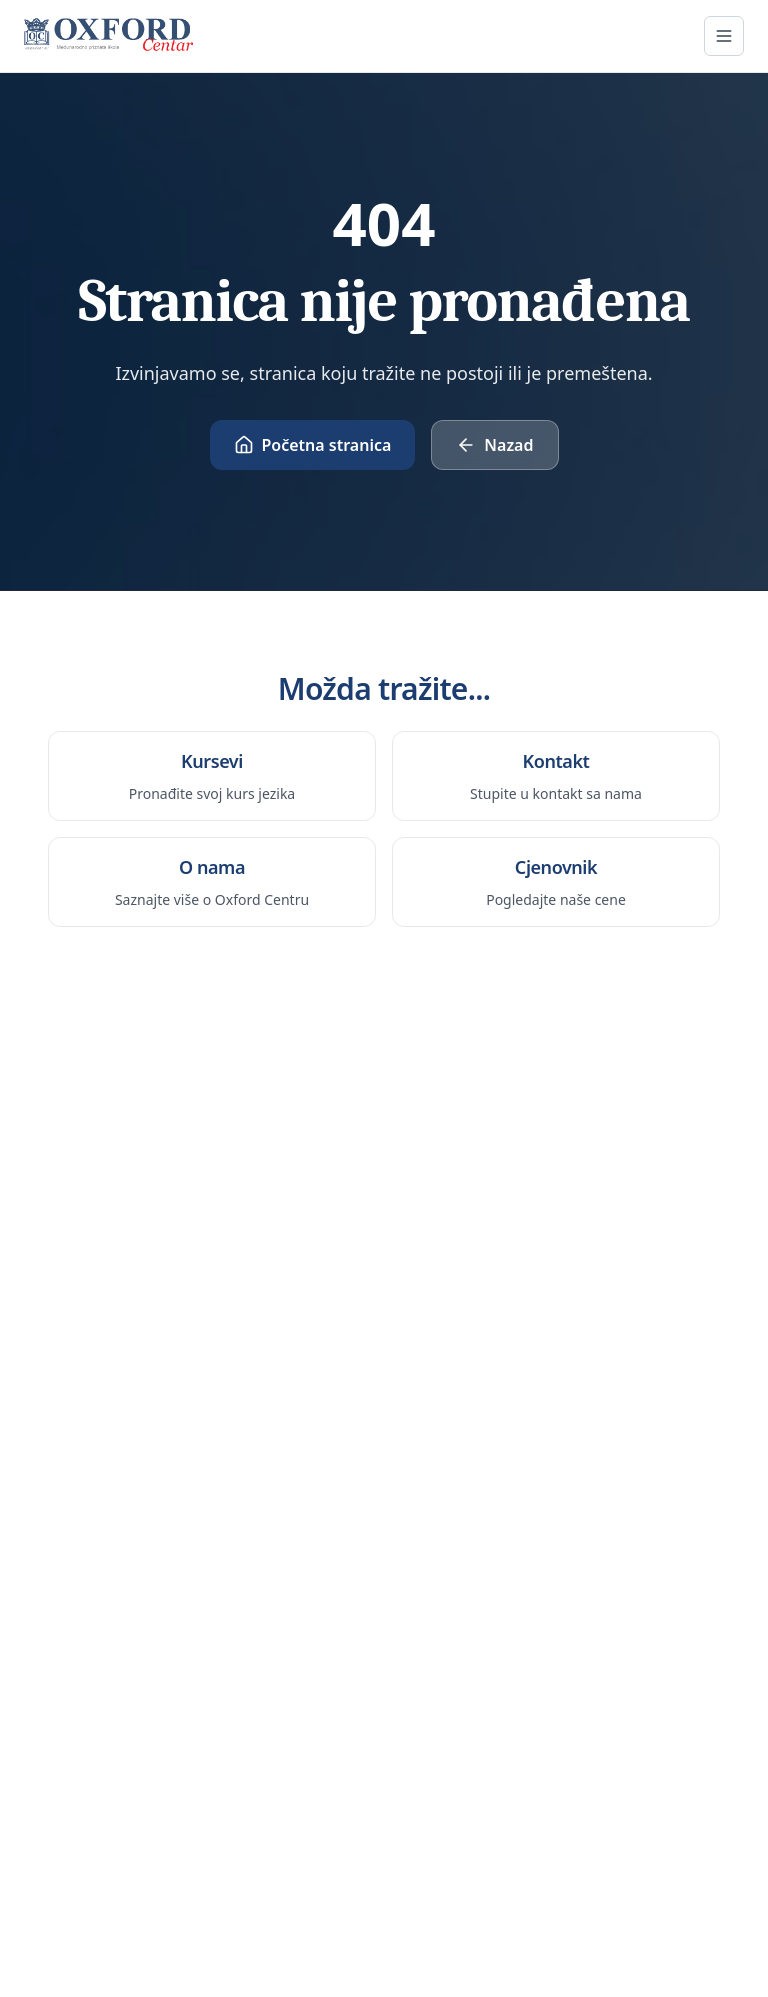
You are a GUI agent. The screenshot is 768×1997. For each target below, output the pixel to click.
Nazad (494, 445)
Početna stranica (313, 445)
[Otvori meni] (724, 36)
